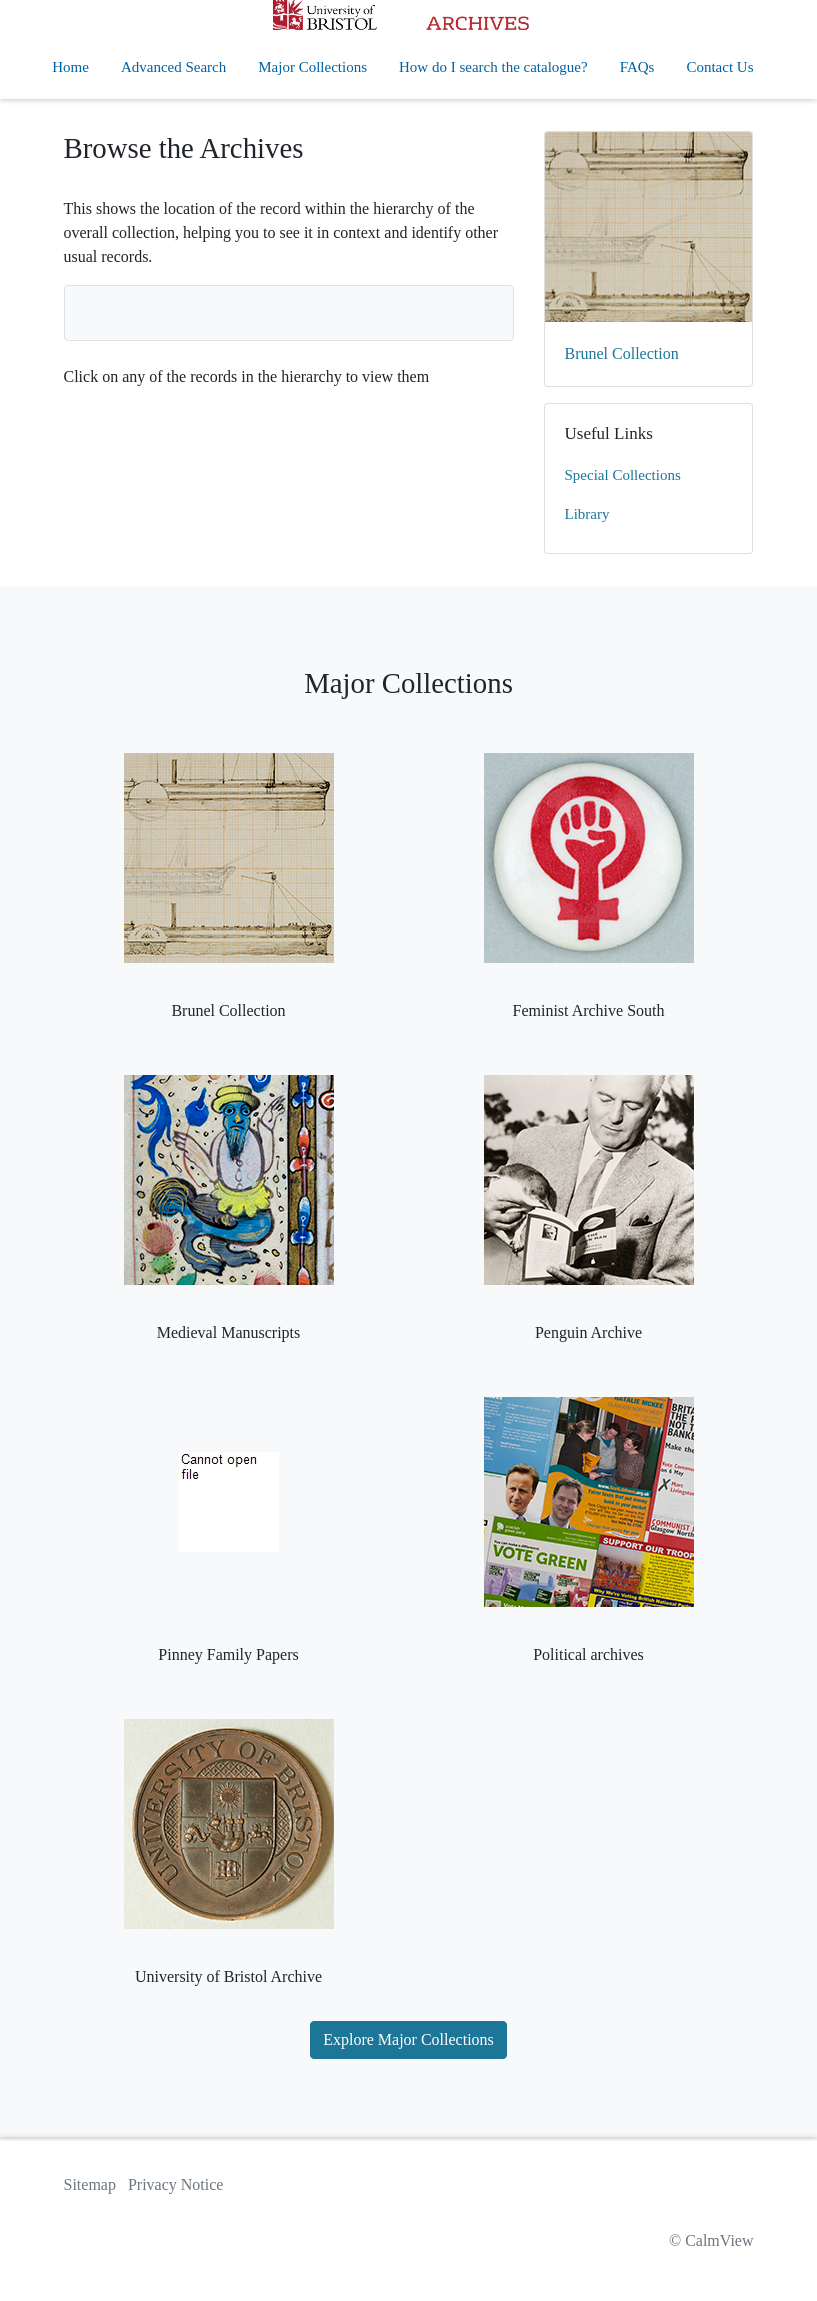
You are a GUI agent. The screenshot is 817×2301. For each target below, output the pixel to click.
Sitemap (90, 2184)
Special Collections (623, 475)
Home (70, 67)
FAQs (637, 67)
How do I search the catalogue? (493, 67)
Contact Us (719, 67)
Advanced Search (173, 67)
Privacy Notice (176, 2184)
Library (587, 514)
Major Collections (312, 67)
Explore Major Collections (408, 2039)
